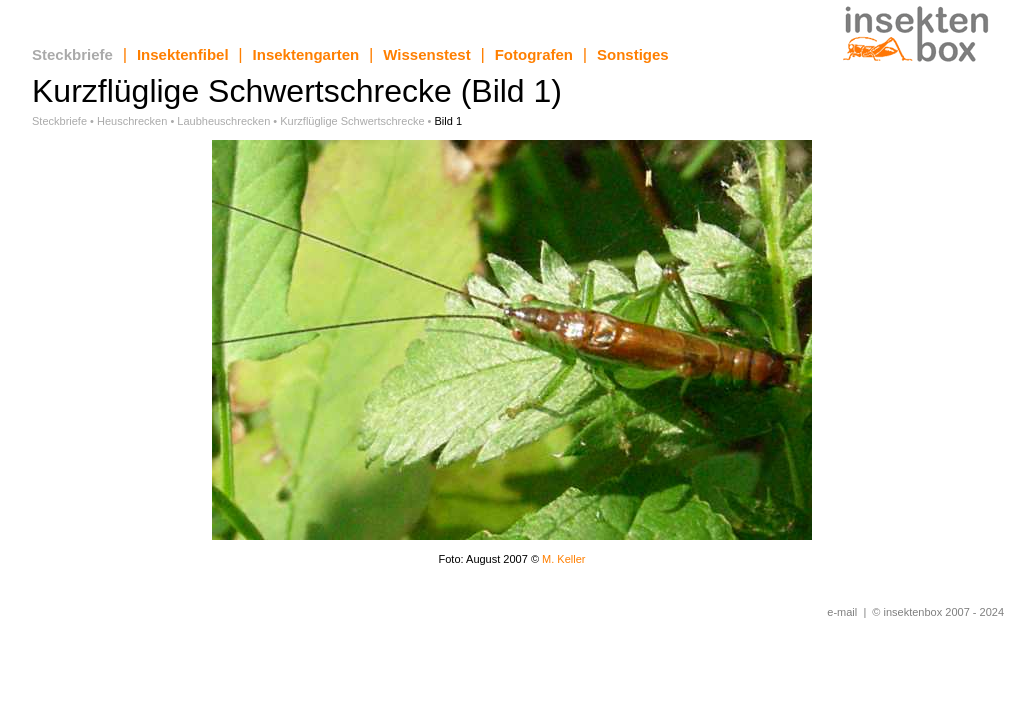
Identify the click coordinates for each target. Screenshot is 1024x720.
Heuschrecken (132, 121)
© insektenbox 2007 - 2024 (938, 612)
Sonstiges (633, 54)
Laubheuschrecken (223, 121)
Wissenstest (426, 54)
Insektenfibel (183, 54)
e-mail (842, 612)
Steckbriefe (72, 54)
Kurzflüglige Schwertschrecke (352, 121)
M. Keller (563, 559)
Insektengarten (306, 54)
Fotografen (534, 54)
